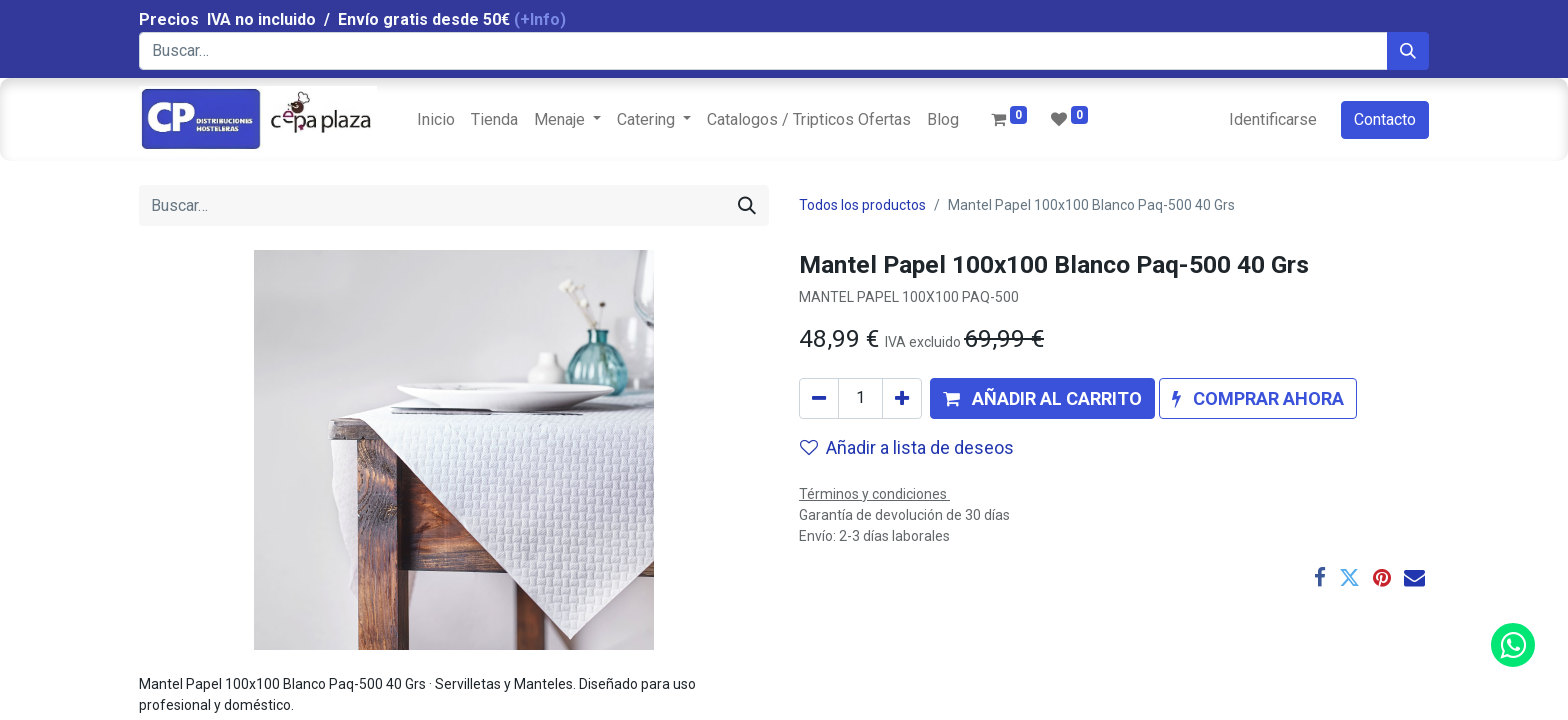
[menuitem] (436, 120)
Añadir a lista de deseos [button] (907, 447)
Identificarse (1273, 119)
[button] (1042, 398)
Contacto (1385, 119)
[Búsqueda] (1408, 51)
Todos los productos (862, 205)
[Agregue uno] (902, 398)
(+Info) (540, 19)
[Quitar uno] (819, 398)
